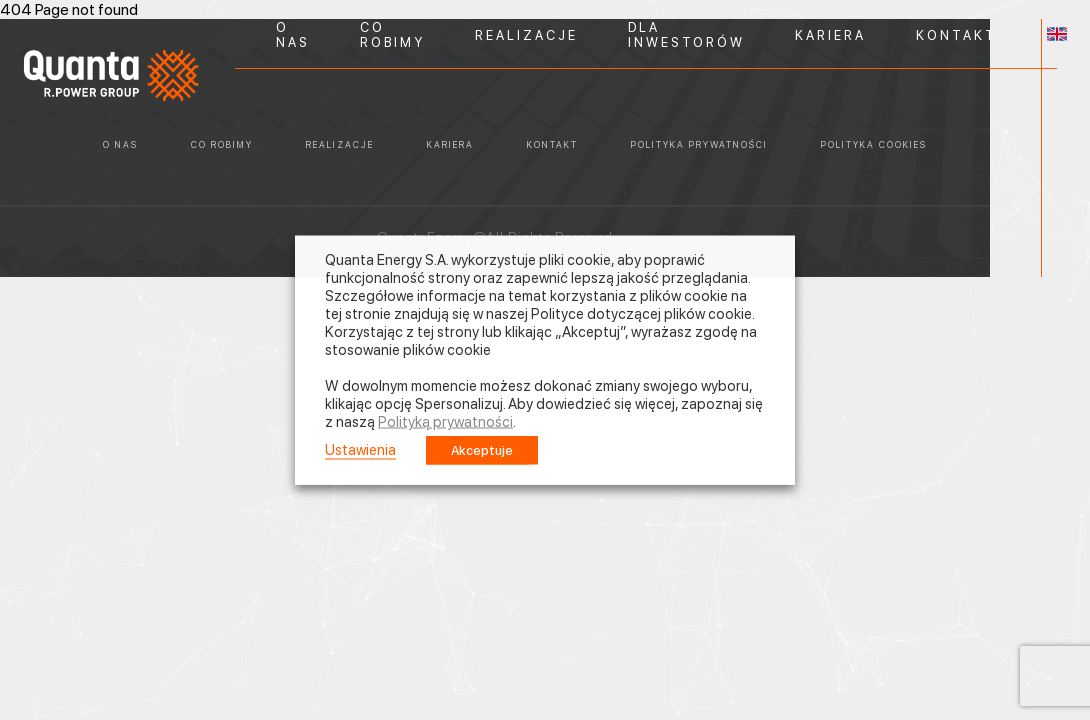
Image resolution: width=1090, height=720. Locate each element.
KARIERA (830, 35)
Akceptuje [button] (482, 450)
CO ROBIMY (392, 35)
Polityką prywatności (445, 422)
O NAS (293, 35)
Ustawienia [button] (360, 450)
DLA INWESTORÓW (686, 35)
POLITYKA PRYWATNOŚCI (699, 144)
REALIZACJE (526, 35)
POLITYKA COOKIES (874, 144)
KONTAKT (956, 35)
